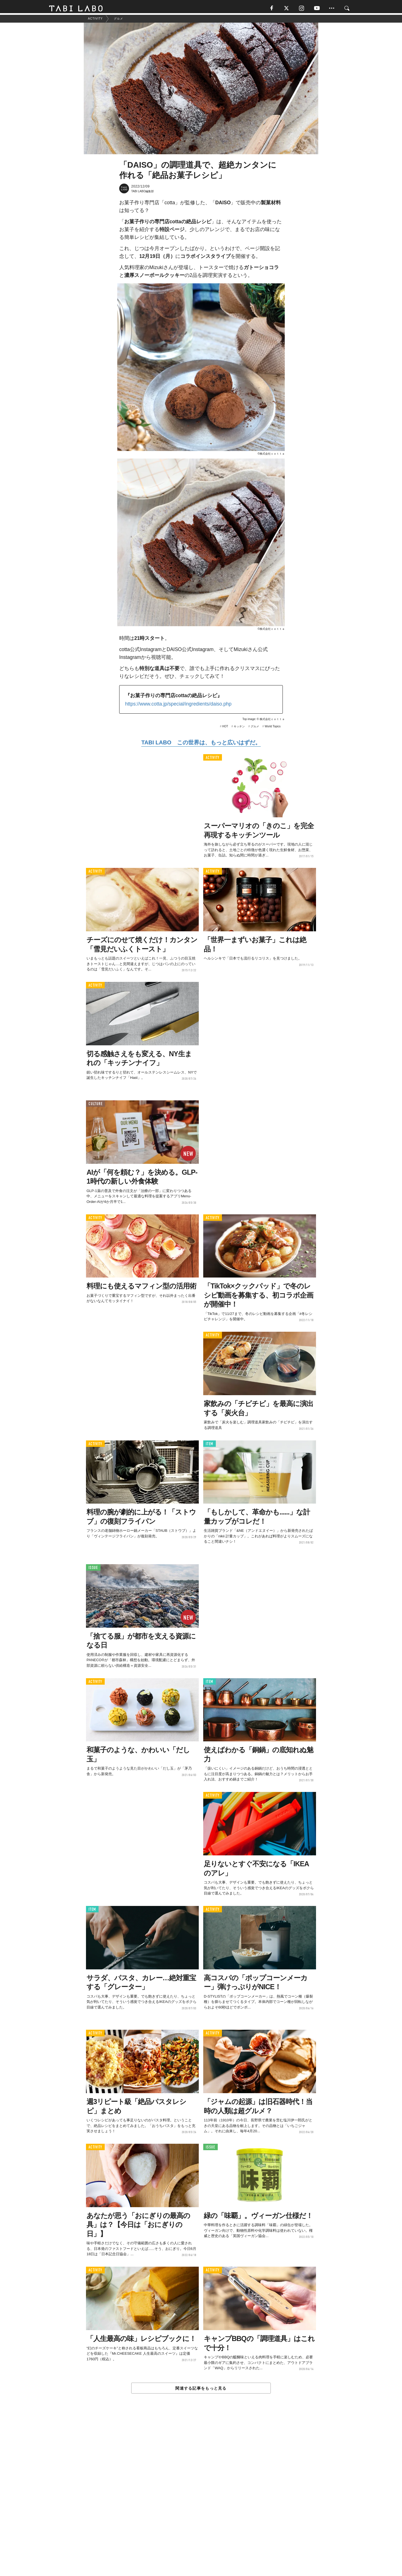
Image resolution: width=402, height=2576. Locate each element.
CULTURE (95, 1106)
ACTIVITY (212, 760)
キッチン (239, 728)
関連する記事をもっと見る (200, 2390)
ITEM (209, 1446)
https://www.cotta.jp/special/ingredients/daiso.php (178, 706)
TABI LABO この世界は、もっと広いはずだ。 (200, 744)
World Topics (273, 728)
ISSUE (93, 1570)
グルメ (255, 728)
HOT (225, 728)
